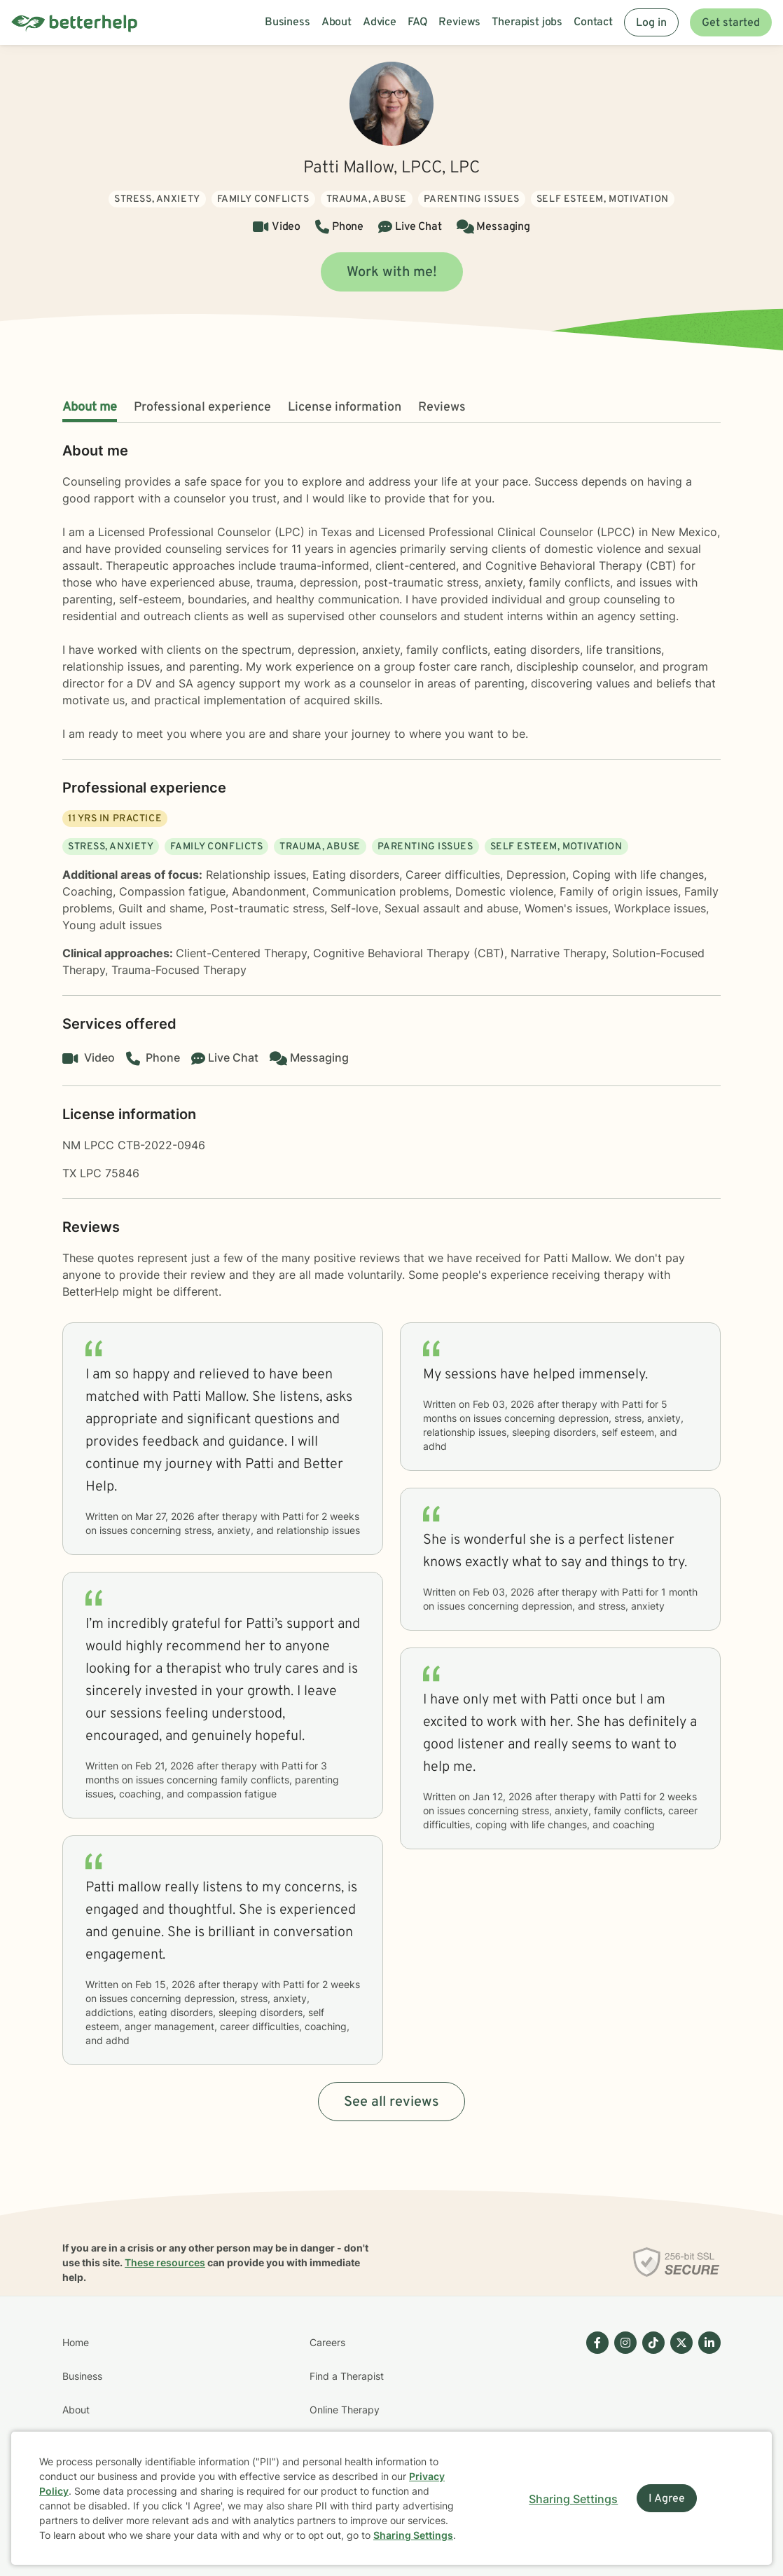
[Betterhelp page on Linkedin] (707, 2426)
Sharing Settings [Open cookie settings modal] (573, 2499)
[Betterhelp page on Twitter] (679, 2426)
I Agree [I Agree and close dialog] (667, 2499)
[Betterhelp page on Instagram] (623, 2426)
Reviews (442, 407)
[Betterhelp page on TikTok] (651, 2426)
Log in (651, 23)
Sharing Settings (413, 2535)
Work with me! (392, 272)
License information (344, 407)
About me (89, 407)
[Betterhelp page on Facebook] (595, 2426)
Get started (731, 23)
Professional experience (202, 407)
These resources (165, 2262)
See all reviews (391, 2102)
